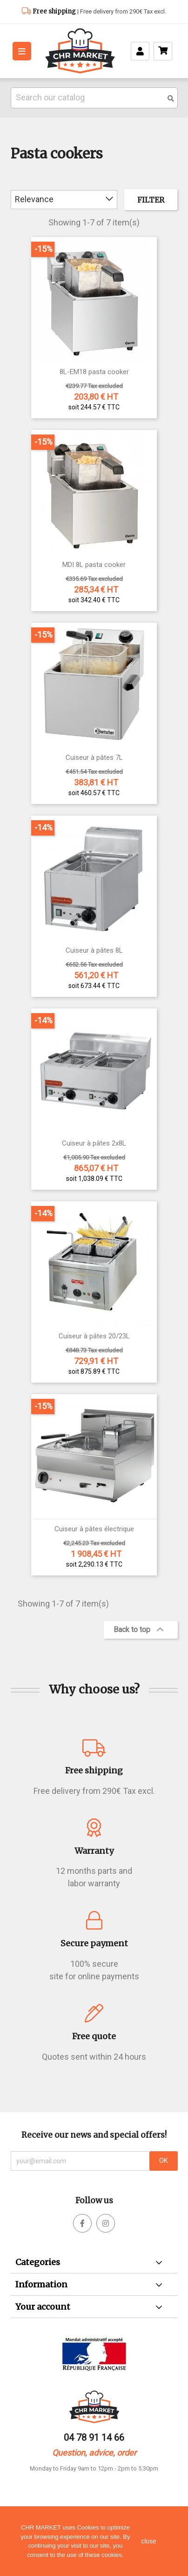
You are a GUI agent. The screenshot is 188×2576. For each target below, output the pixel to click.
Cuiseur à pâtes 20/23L (94, 1336)
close (148, 2541)
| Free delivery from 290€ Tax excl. (98, 11)
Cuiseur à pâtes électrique (94, 1529)
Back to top (138, 1629)
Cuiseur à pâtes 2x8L (94, 1143)
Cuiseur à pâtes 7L (94, 758)
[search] (171, 99)
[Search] (94, 97)
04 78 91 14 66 (94, 2437)
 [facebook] (105, 2223)
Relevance (64, 199)
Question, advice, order (94, 2452)
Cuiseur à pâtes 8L (94, 951)
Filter (150, 199)
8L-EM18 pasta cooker (94, 372)
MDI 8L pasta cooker (94, 565)
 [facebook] (82, 2223)
